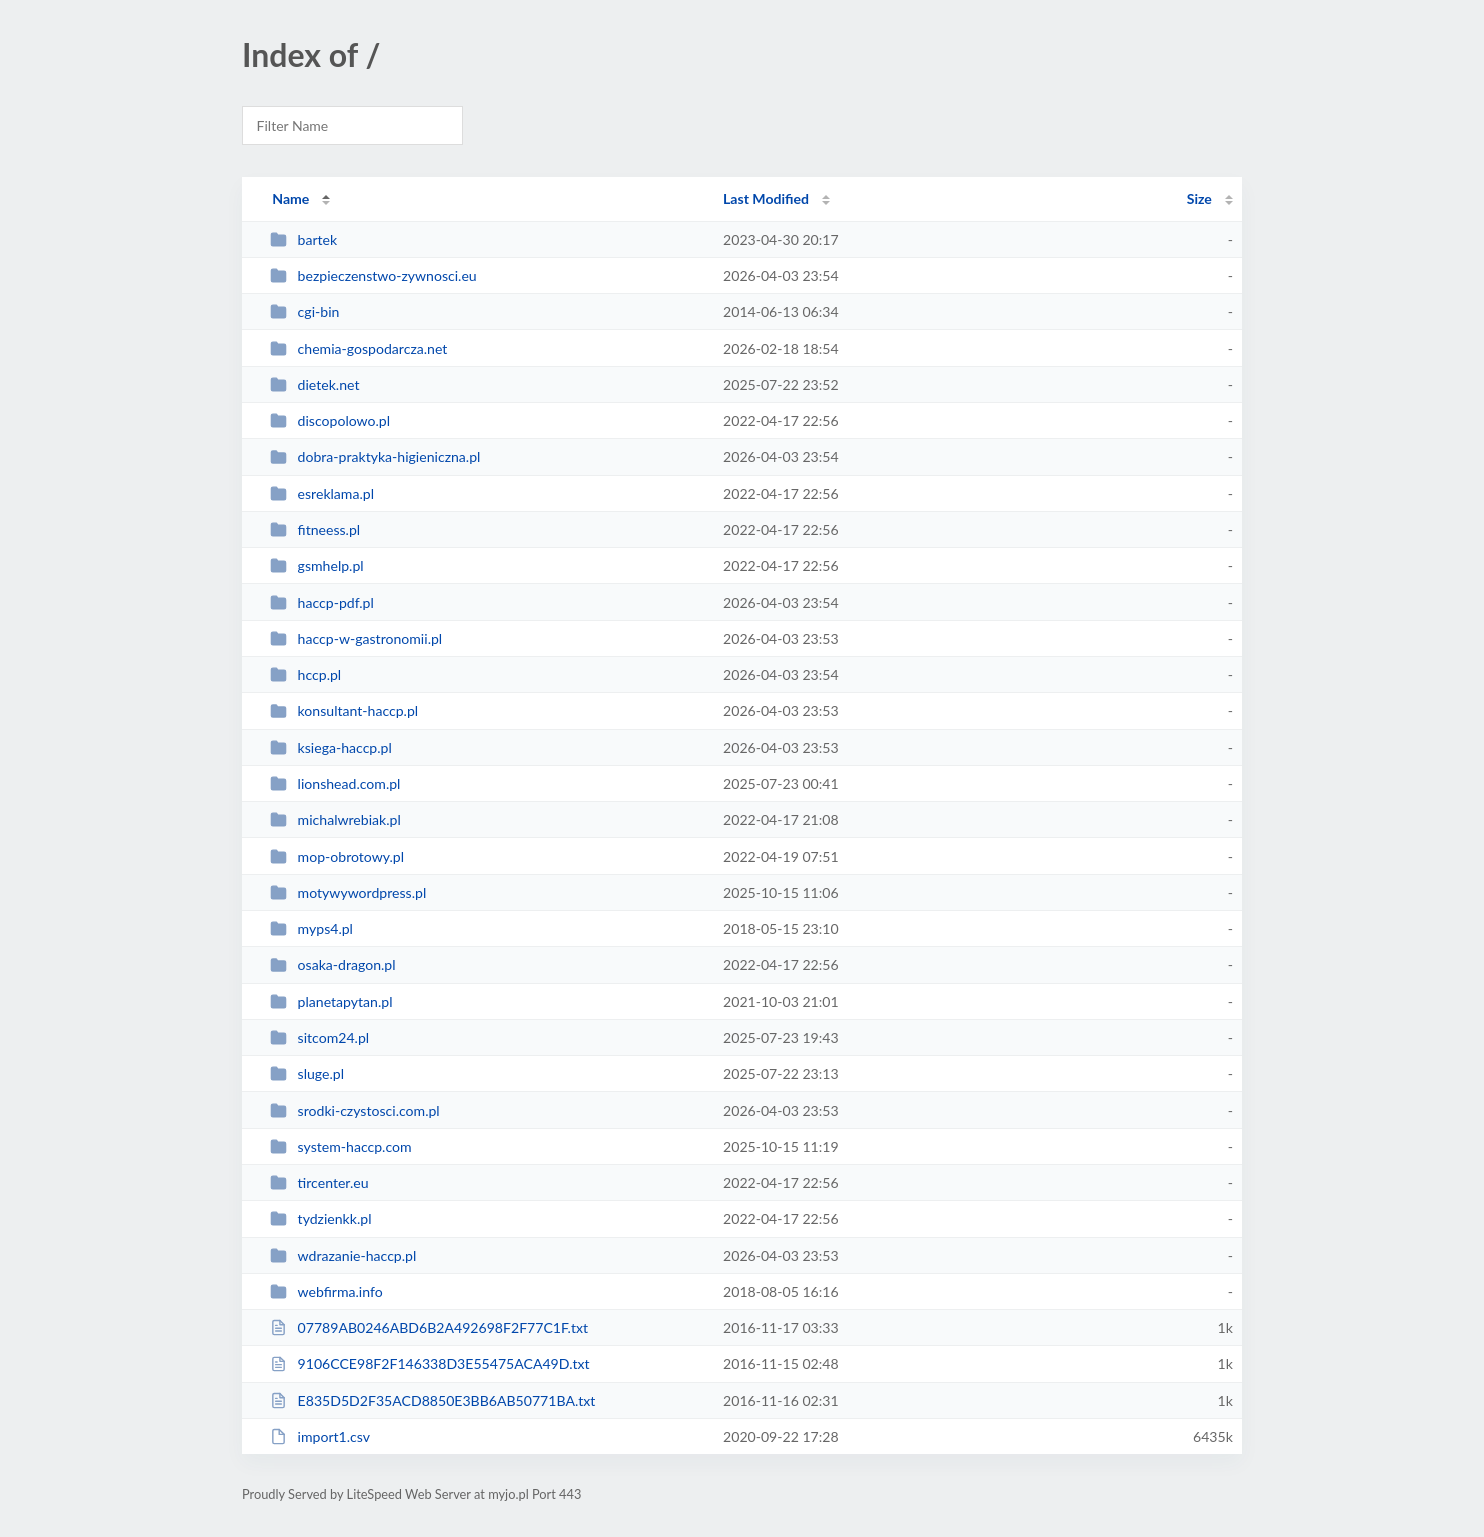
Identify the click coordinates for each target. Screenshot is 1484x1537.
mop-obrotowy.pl (337, 856)
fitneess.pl (315, 529)
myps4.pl (311, 928)
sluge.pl (307, 1073)
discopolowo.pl (330, 420)
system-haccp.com (340, 1146)
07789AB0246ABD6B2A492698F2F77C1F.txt (429, 1327)
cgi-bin (304, 311)
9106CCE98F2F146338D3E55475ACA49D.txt (429, 1363)
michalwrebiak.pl (335, 819)
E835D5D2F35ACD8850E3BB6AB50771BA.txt (432, 1400)
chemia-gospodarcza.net (358, 348)
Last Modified (766, 198)
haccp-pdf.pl (322, 602)
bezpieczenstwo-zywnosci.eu (373, 275)
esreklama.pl (322, 493)
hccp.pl (305, 674)
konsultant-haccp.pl (344, 710)
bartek (303, 239)
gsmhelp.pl (316, 565)
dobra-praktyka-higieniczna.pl (375, 456)
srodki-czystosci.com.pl (355, 1110)
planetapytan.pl (331, 1001)
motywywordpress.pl (348, 892)
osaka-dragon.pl (332, 964)
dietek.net (314, 384)
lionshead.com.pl (335, 783)
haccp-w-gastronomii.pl (356, 638)
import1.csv (320, 1436)
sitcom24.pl (319, 1037)
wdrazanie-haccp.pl (343, 1255)
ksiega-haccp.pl (331, 747)
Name (290, 198)
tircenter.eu (319, 1182)
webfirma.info (326, 1291)
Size (1199, 198)
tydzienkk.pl (320, 1218)
